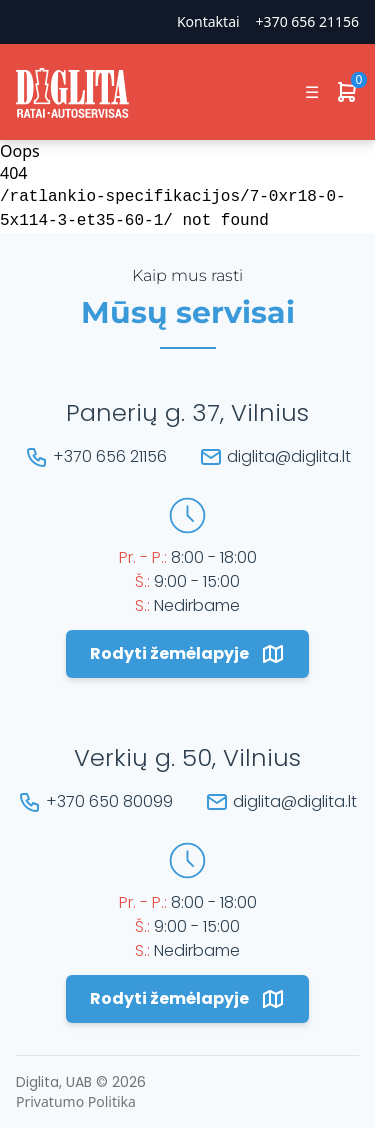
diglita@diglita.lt (289, 456)
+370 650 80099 (109, 801)
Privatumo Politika (76, 1101)
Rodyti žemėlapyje (187, 654)
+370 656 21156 (307, 21)
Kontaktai (208, 21)
